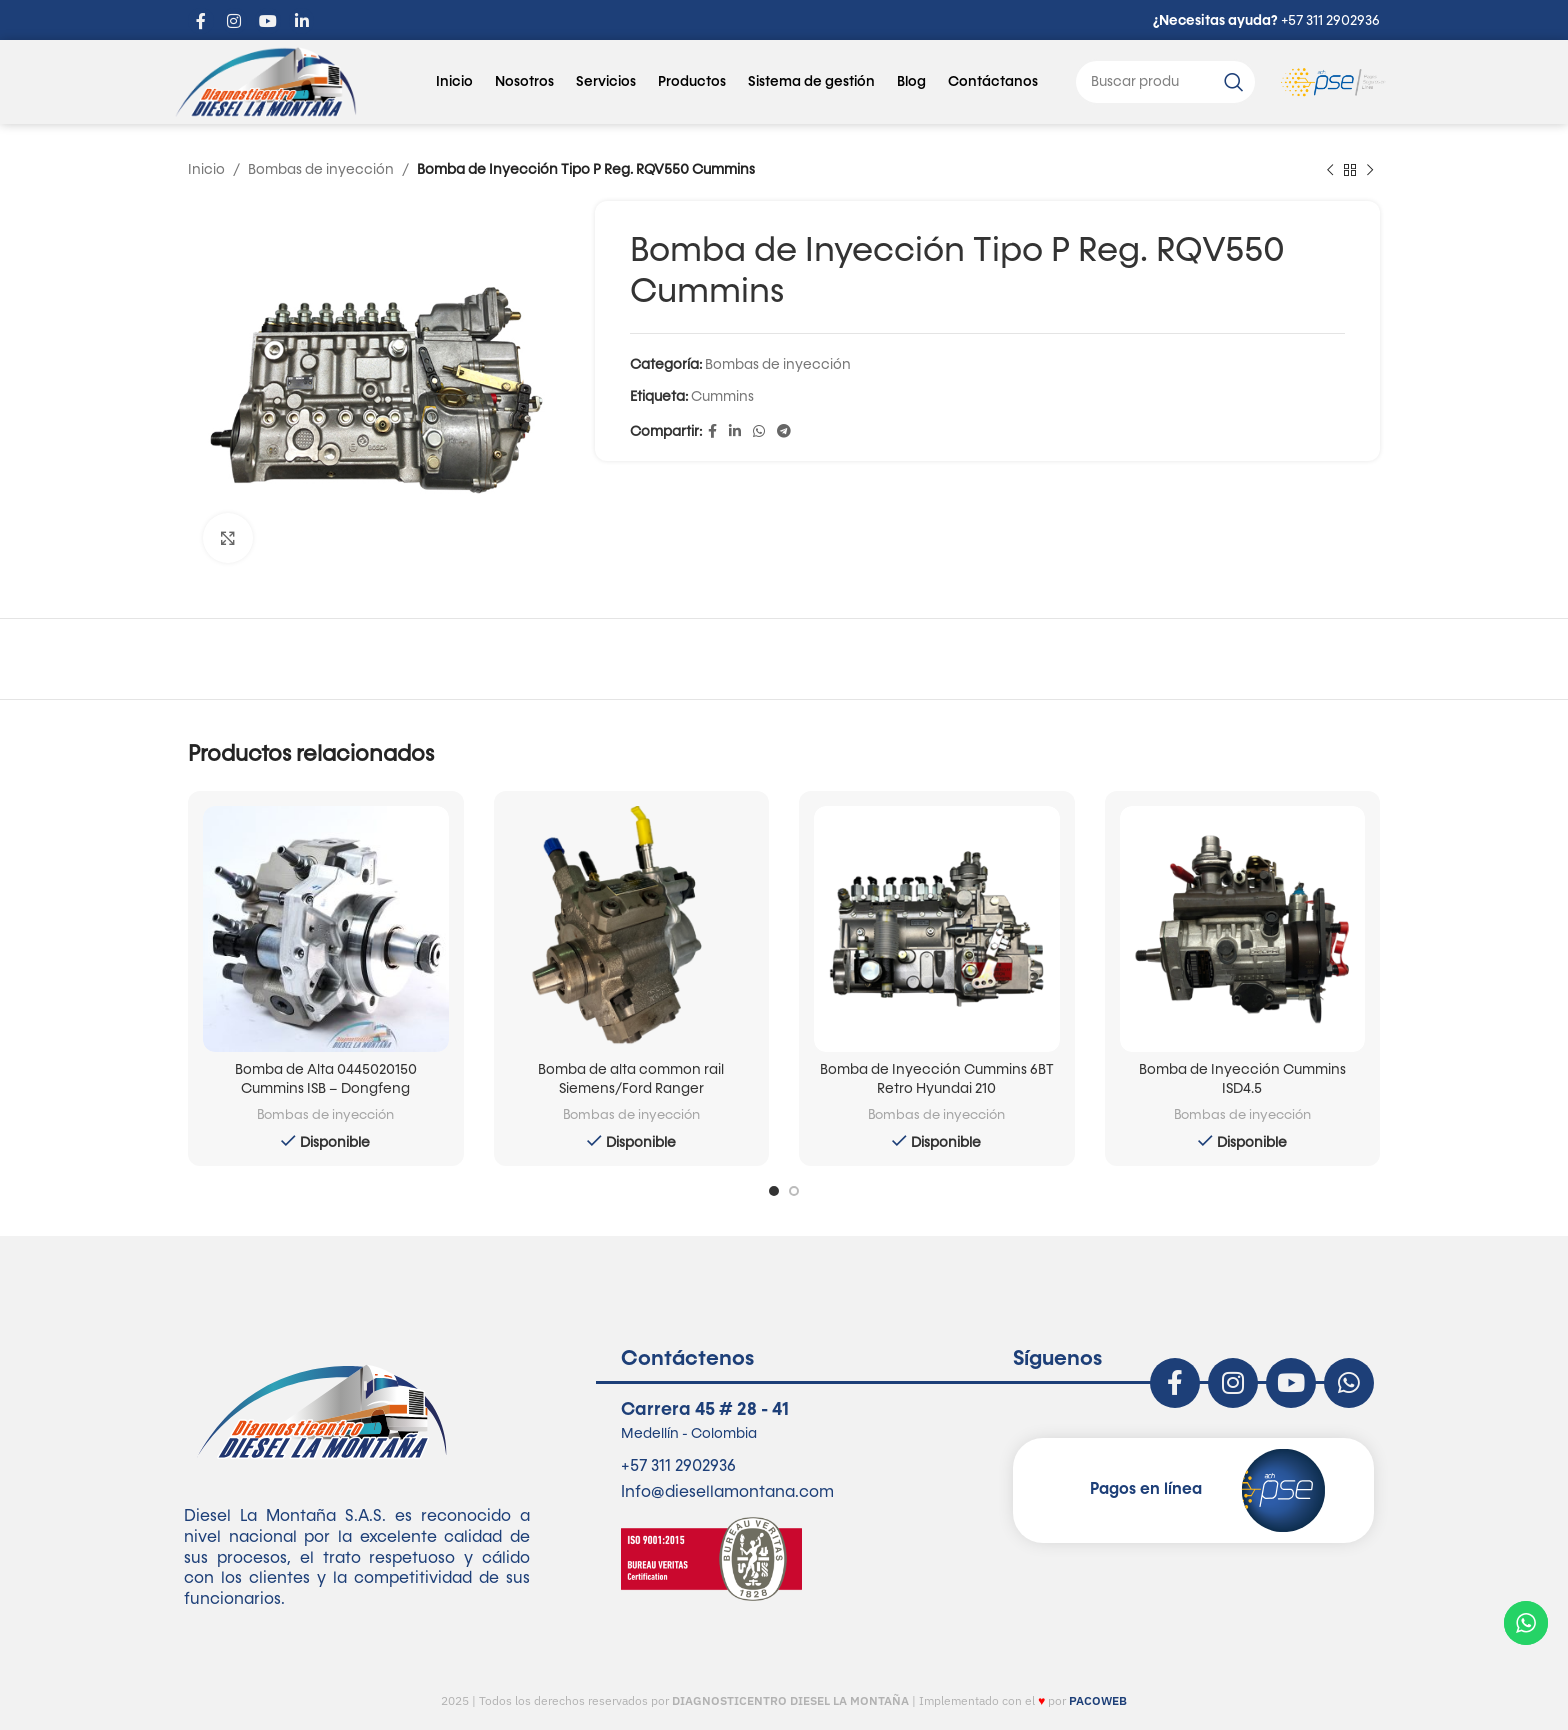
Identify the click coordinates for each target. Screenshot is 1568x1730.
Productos (692, 82)
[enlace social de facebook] (712, 433)
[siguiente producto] (1370, 170)
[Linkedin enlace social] (735, 433)
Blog (911, 82)
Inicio (454, 82)
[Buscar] (1165, 82)
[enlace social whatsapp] (759, 433)
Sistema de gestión (811, 82)
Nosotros (524, 82)
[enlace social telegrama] (784, 433)
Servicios (606, 82)
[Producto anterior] (1330, 170)
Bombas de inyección (321, 170)
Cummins (722, 397)
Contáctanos (993, 82)
